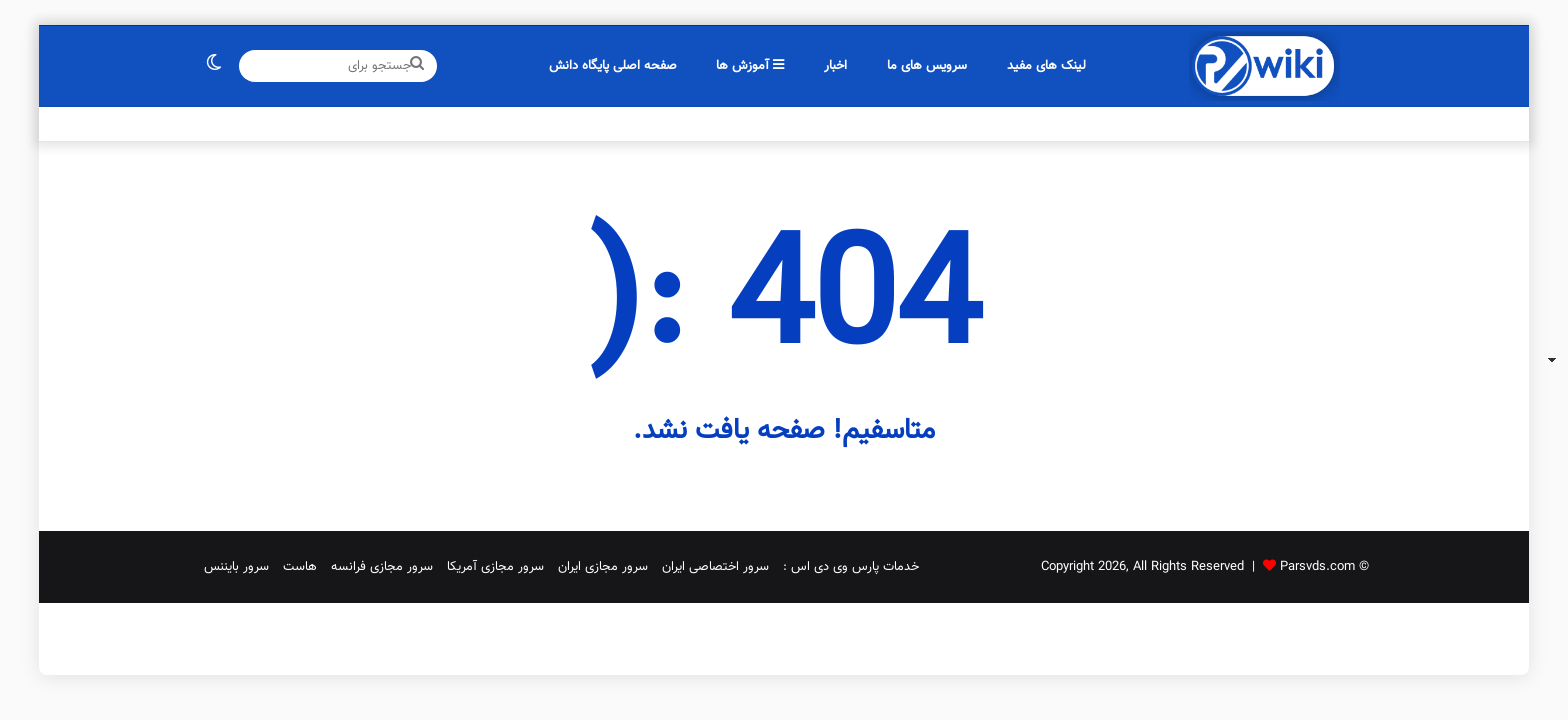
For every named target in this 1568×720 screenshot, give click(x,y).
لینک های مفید (1046, 66)
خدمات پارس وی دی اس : (851, 567)
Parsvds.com (1317, 567)
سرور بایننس (236, 567)
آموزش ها (750, 66)
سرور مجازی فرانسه (382, 567)
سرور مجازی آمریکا (495, 567)
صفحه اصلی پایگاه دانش (613, 66)
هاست (300, 567)
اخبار (835, 66)
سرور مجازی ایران (603, 567)
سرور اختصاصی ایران (715, 567)
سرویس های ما (927, 66)
